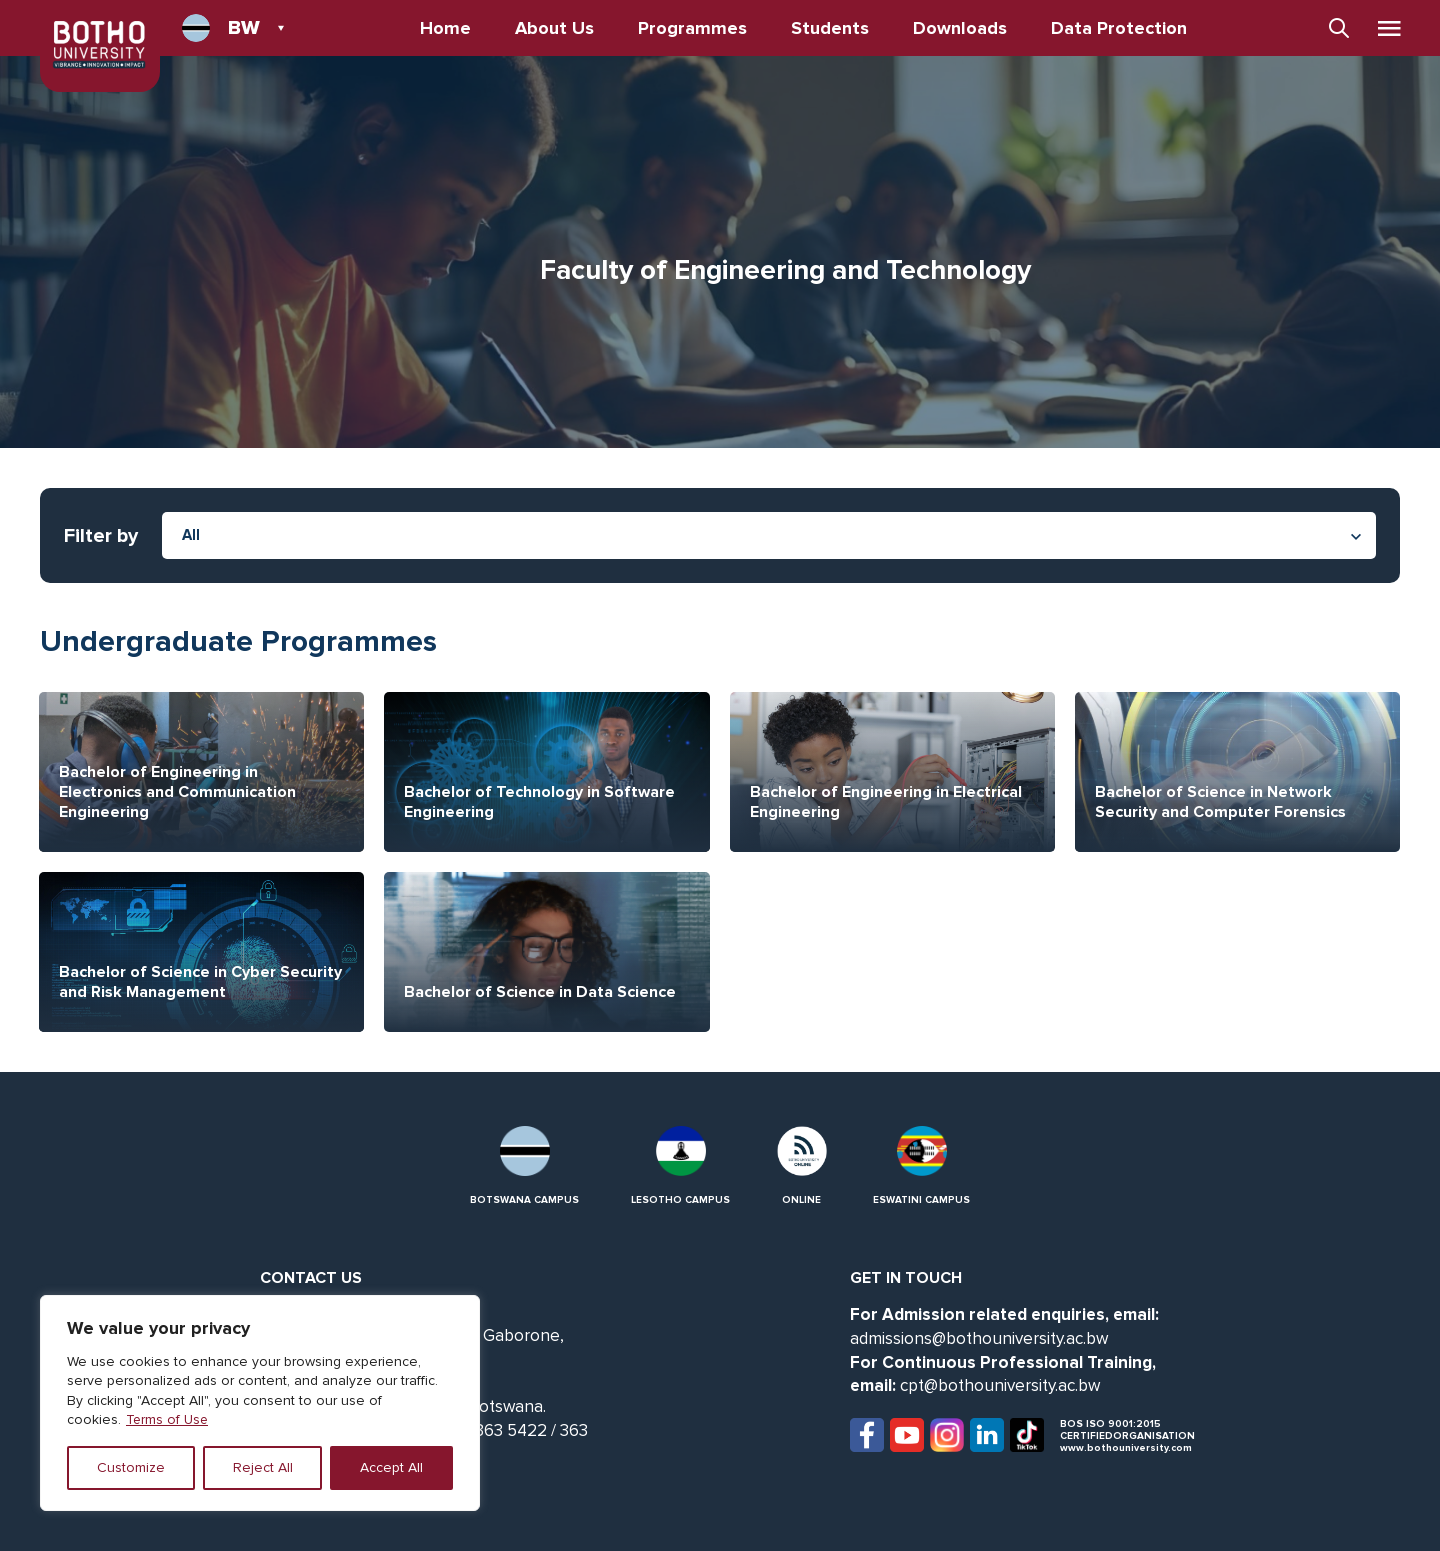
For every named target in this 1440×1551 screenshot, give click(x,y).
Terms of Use (168, 1419)
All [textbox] (191, 535)
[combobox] (769, 535)
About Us (555, 28)
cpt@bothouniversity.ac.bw (1000, 1385)
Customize (131, 1467)
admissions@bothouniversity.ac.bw (979, 1338)
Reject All (263, 1467)
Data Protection (1120, 28)
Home (446, 28)
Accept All (391, 1467)
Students (831, 28)
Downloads (961, 28)
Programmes (693, 28)
